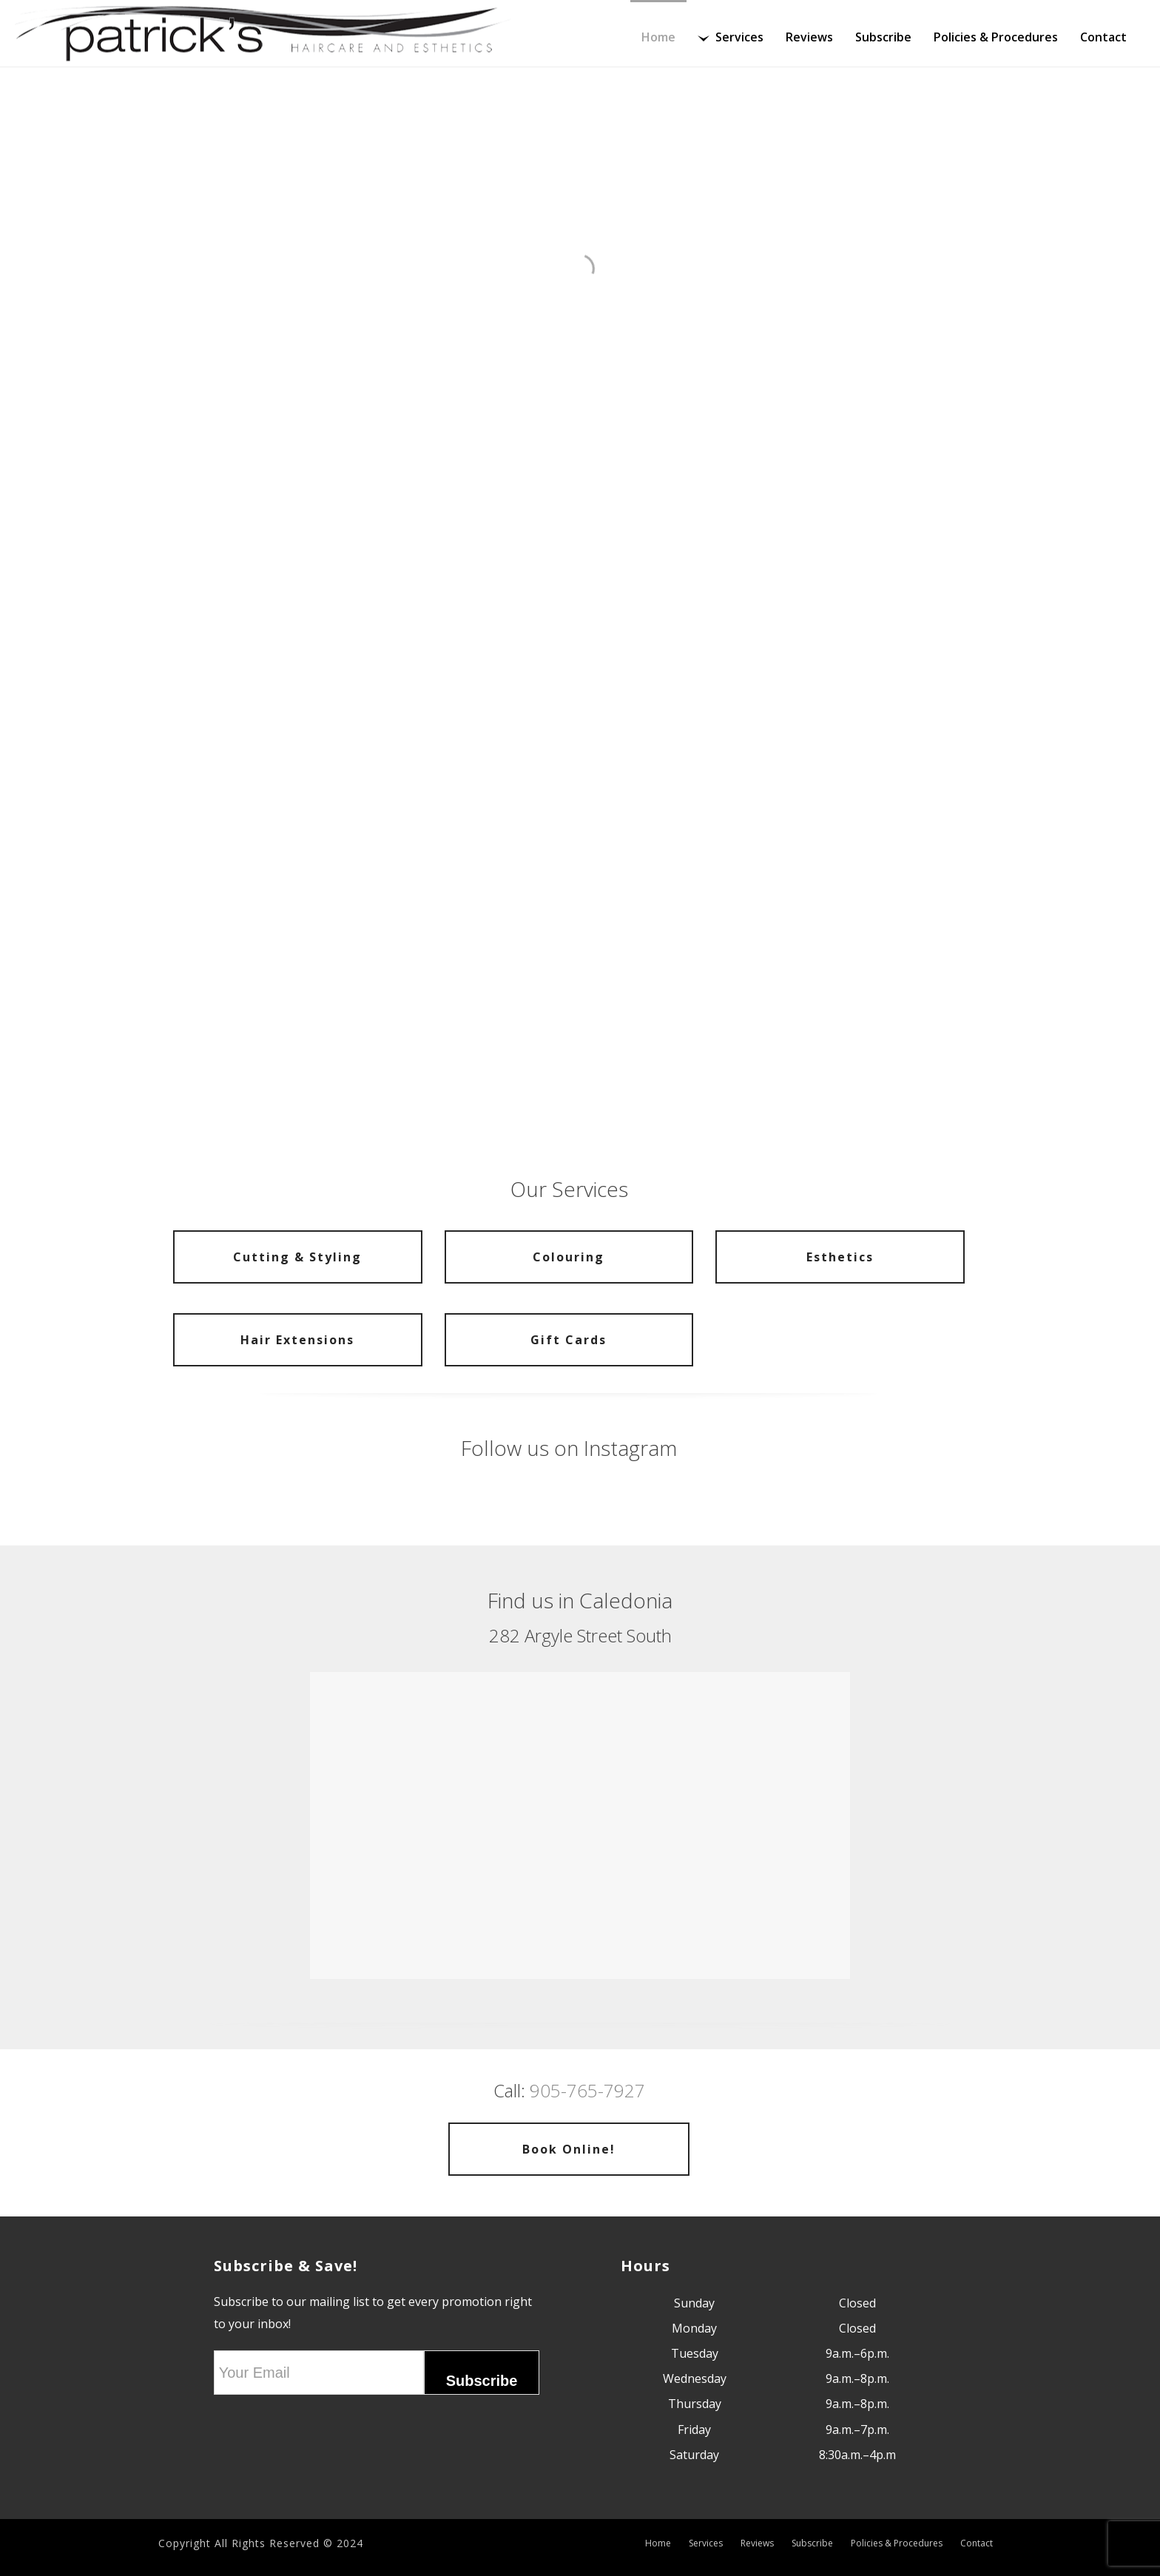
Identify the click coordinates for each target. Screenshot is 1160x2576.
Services (730, 37)
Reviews (809, 37)
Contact (1103, 37)
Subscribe (883, 37)
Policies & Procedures (996, 37)
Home (658, 37)
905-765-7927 (587, 2090)
